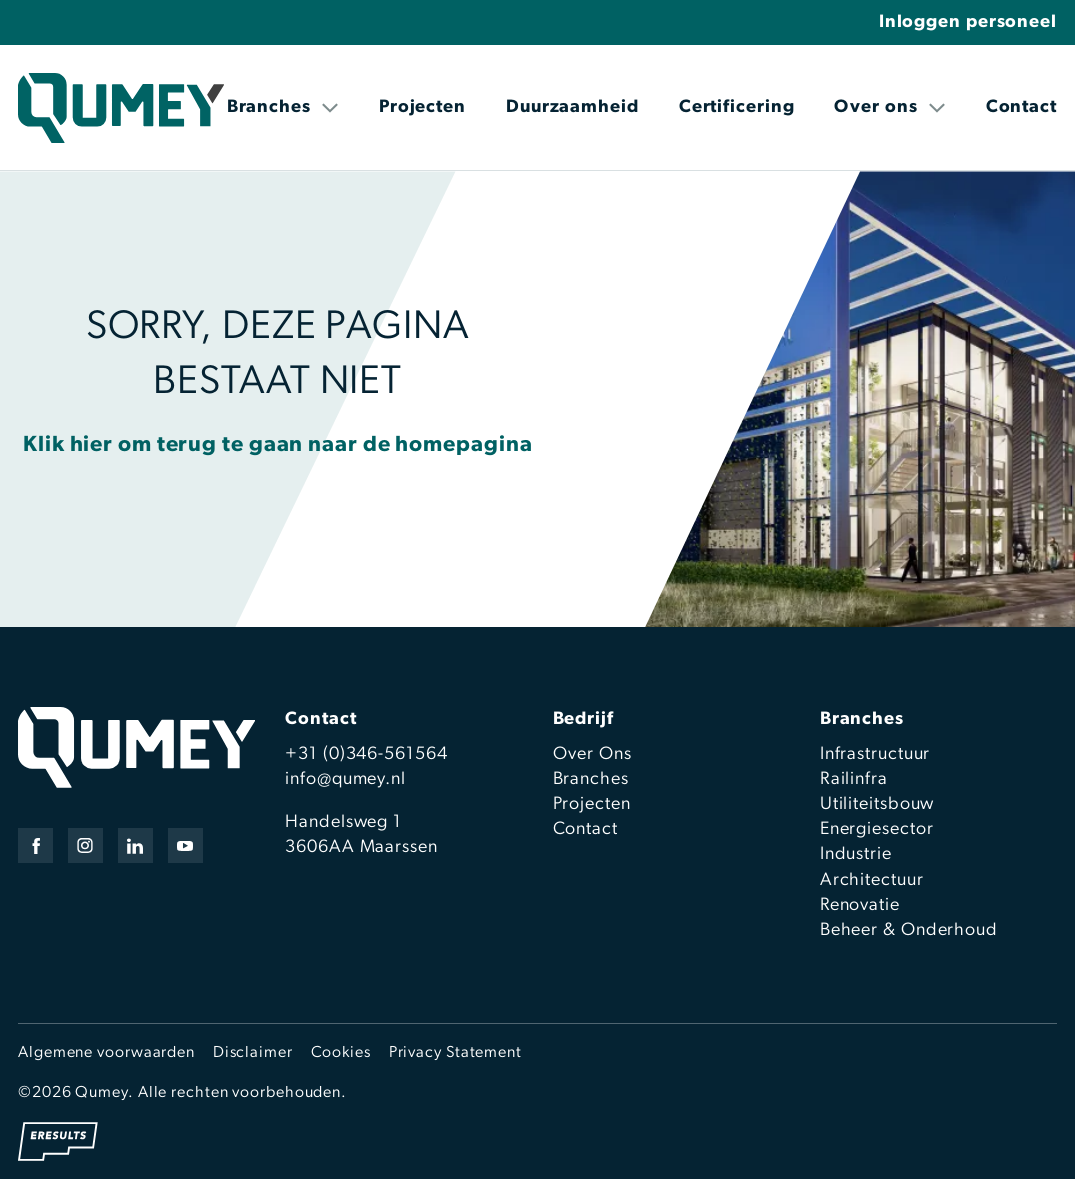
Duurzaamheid (572, 107)
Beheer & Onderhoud (909, 930)
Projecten (422, 107)
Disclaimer (253, 1053)
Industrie (856, 854)
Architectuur (872, 880)
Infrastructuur (875, 754)
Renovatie (860, 905)
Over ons (889, 107)
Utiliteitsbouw (877, 804)
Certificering (737, 107)
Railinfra (854, 779)
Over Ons (592, 754)
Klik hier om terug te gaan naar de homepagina (278, 445)
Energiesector (877, 829)
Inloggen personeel (968, 22)
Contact (1021, 107)
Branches (283, 107)
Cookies (341, 1053)
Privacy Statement (455, 1053)
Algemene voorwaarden (106, 1053)
